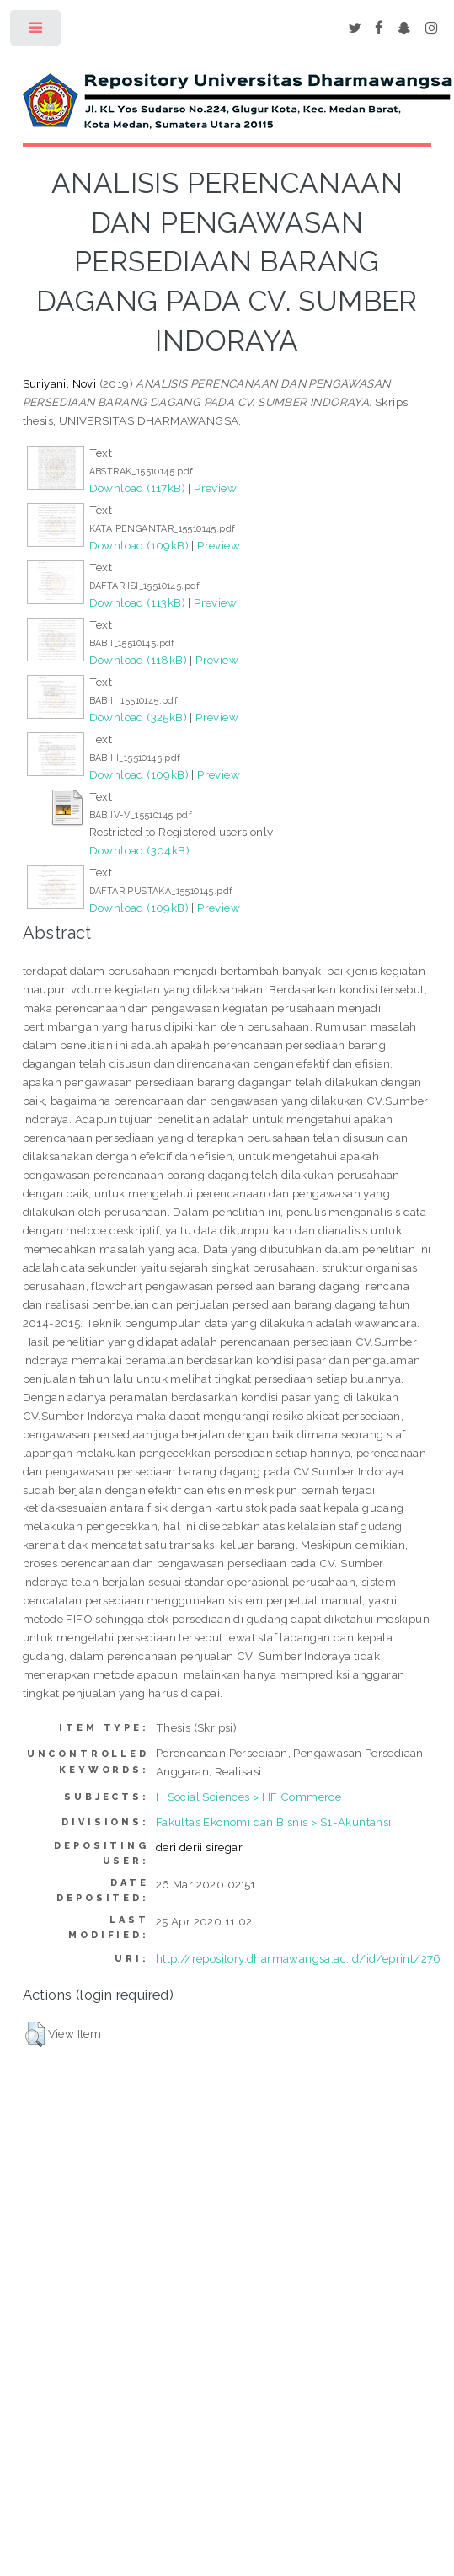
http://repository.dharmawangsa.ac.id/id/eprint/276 (298, 1958)
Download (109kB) (139, 545)
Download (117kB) (137, 488)
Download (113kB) (137, 602)
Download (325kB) (138, 717)
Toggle (36, 31)
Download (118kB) (138, 660)
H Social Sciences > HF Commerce (248, 1796)
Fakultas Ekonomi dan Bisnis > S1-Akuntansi (274, 1822)
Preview (215, 488)
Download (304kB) (139, 850)
